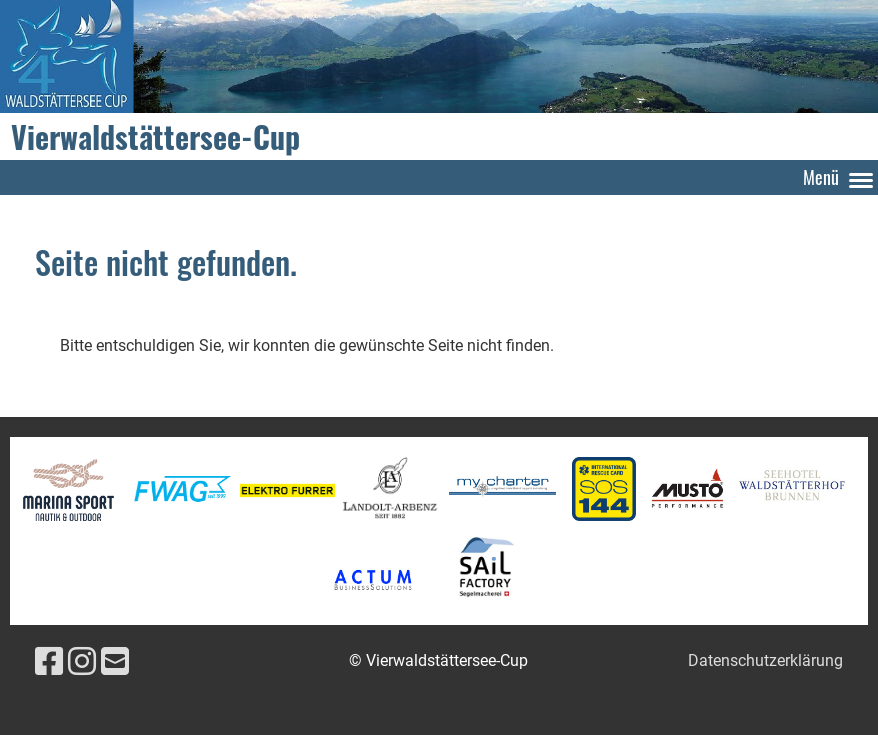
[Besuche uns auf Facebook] (49, 662)
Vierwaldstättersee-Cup (155, 137)
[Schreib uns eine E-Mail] (115, 662)
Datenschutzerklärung (765, 660)
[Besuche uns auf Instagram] (82, 662)
